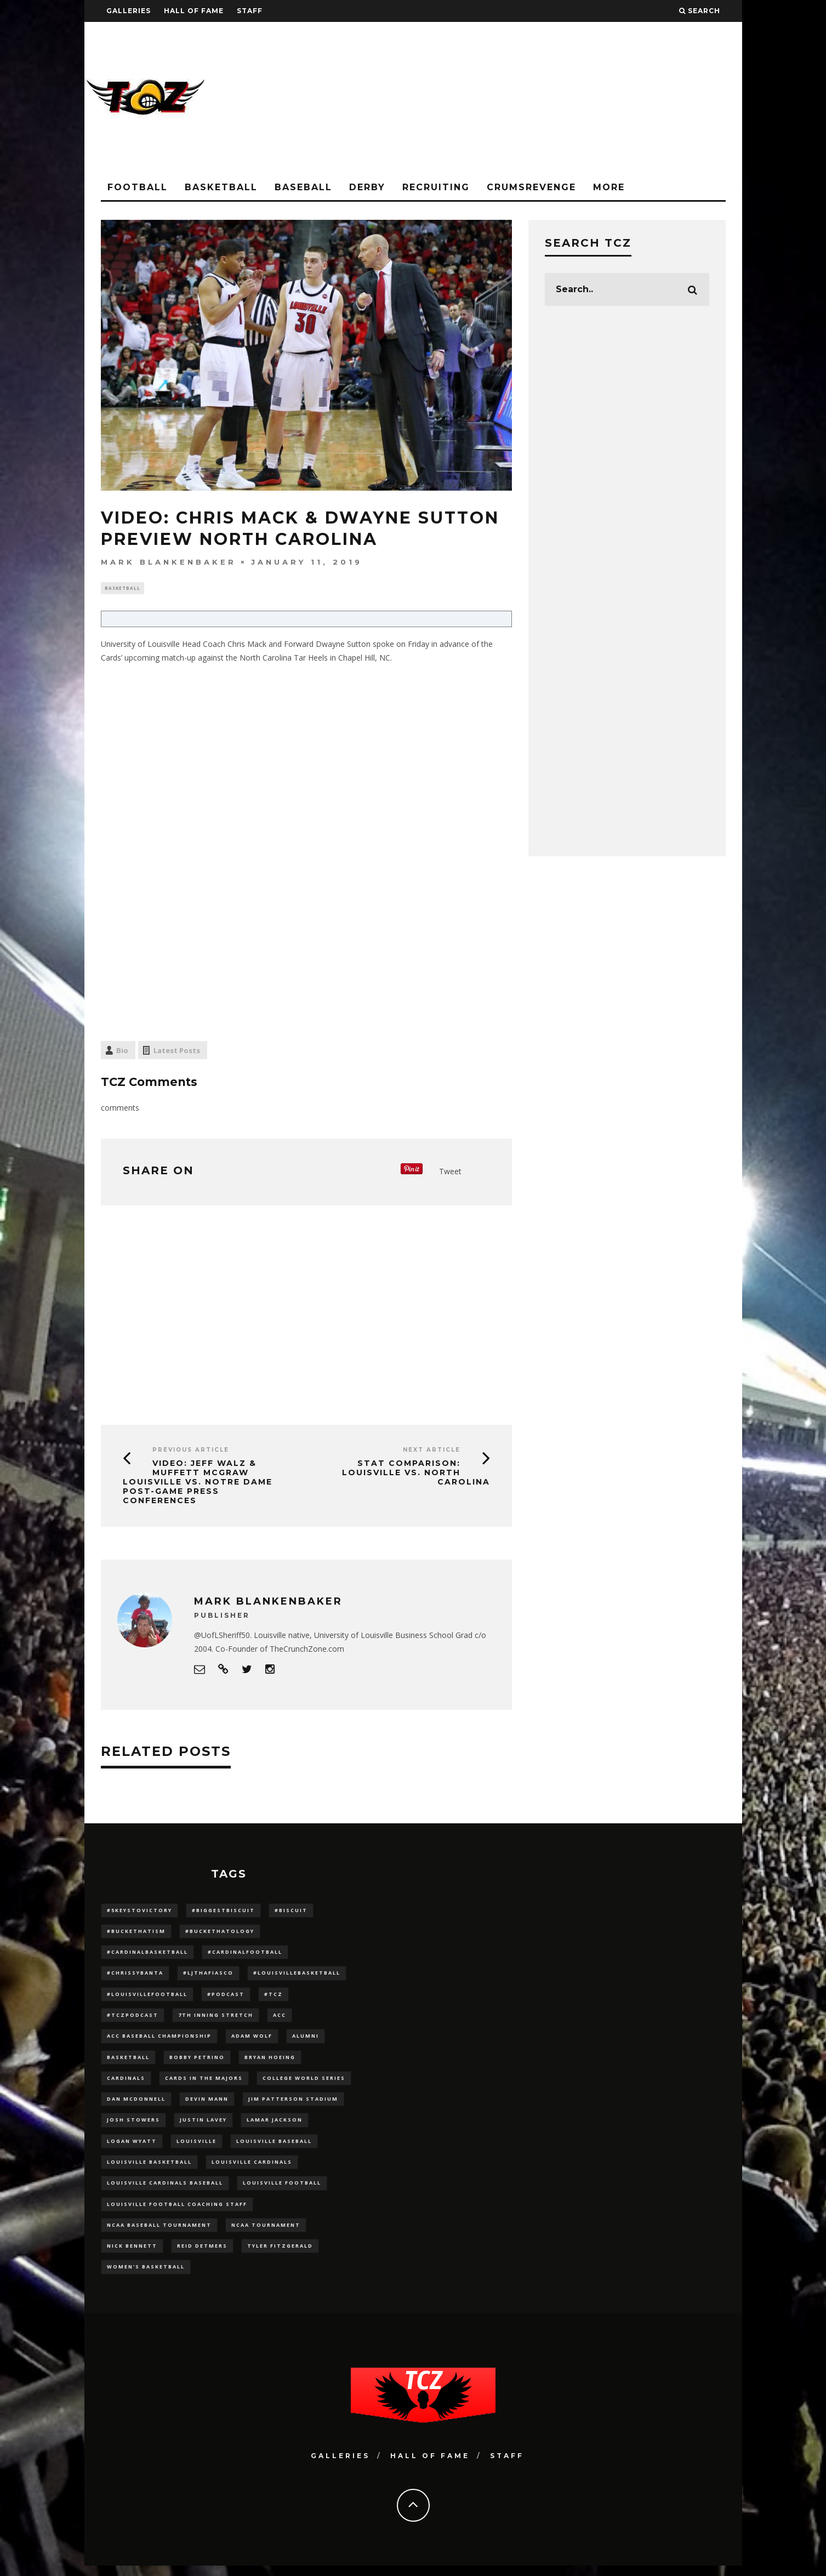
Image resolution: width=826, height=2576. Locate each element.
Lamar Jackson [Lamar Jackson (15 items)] (275, 2126)
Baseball (303, 187)
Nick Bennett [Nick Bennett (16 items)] (132, 2255)
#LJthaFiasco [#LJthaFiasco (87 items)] (208, 1976)
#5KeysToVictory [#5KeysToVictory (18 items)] (139, 1911)
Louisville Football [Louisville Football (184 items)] (282, 2190)
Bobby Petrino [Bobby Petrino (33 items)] (197, 2061)
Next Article (431, 1451)
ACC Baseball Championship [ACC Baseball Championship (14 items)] (159, 2040)
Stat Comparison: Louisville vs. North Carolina (416, 1474)
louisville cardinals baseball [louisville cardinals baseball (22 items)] (165, 2190)
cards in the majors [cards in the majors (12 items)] (204, 2082)
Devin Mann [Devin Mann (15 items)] (207, 2104)
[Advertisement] (542, 98)
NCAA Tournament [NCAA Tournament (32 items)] (265, 2233)
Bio (122, 1051)
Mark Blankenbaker (168, 562)
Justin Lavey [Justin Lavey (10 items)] (203, 2126)
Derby (367, 187)
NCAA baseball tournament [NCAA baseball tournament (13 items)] (159, 2233)
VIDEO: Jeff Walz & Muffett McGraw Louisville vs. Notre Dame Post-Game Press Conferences (197, 1483)
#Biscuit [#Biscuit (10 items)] (291, 1911)
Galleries (128, 11)
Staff (250, 11)
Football (137, 187)
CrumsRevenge (531, 187)
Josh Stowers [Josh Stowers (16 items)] (133, 2126)
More (609, 187)
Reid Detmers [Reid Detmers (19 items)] (202, 2255)
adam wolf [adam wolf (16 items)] (251, 2040)
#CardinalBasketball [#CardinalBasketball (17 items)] (147, 1954)
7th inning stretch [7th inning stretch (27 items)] (215, 2018)
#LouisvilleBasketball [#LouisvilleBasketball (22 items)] (296, 1976)
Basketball (221, 187)
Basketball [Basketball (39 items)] (128, 2061)
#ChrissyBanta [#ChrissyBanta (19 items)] (135, 1976)
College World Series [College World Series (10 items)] (304, 2082)
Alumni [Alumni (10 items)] (305, 2040)
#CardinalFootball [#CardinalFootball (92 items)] (245, 1954)
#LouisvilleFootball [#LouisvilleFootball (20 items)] (147, 1997)
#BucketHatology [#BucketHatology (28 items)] (219, 1932)
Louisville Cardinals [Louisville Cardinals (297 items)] (252, 2169)
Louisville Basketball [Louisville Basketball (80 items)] (149, 2169)
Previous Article (190, 1451)
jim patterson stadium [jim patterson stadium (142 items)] (293, 2104)
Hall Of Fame (194, 11)
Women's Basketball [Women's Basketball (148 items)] (146, 2276)
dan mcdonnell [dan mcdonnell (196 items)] (136, 2104)
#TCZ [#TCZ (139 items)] (273, 1997)
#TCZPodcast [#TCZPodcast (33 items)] (132, 2018)
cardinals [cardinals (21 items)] (126, 2082)
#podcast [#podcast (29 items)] (225, 1997)
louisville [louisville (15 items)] (196, 2147)
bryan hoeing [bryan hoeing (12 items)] (269, 2061)
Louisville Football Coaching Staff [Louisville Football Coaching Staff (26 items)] (177, 2212)
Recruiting (436, 187)
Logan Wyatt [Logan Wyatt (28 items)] (132, 2147)
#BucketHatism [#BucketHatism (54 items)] (136, 1932)
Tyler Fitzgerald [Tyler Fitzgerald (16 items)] (280, 2255)
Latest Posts (176, 1051)
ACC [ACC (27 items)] (279, 2018)
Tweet (450, 1173)
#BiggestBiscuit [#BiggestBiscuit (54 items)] (223, 1911)
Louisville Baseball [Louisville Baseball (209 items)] (274, 2147)
